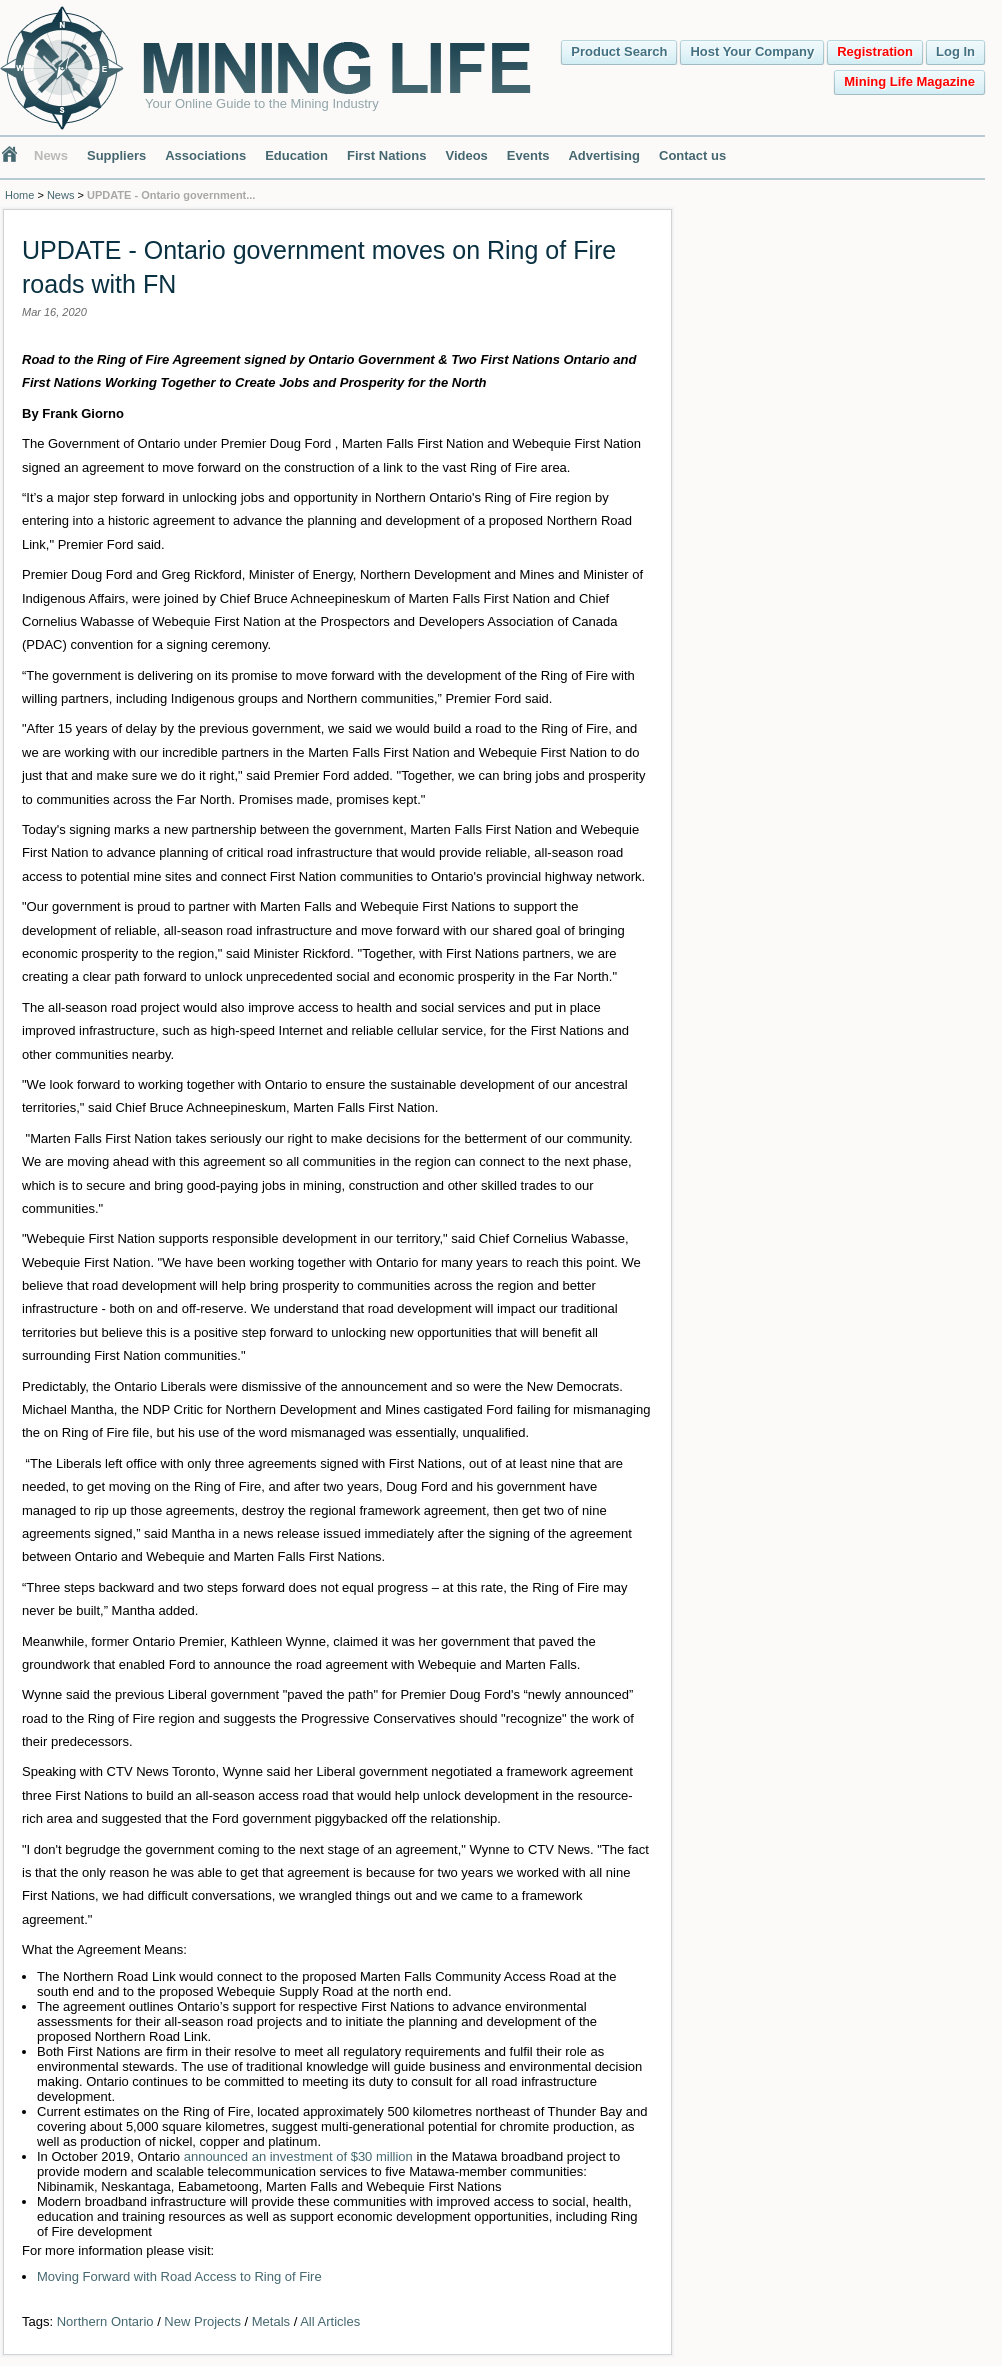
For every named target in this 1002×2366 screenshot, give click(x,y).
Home (19, 195)
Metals (271, 2321)
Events (528, 155)
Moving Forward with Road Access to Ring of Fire (179, 2276)
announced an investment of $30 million (298, 2156)
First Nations (386, 155)
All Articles (330, 2321)
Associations (205, 155)
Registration (875, 51)
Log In (955, 51)
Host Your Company (752, 51)
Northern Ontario (105, 2321)
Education (296, 155)
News (51, 155)
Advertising (604, 155)
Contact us (692, 155)
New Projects (202, 2321)
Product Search (619, 51)
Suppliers (116, 155)
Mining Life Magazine (909, 81)
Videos (466, 155)
